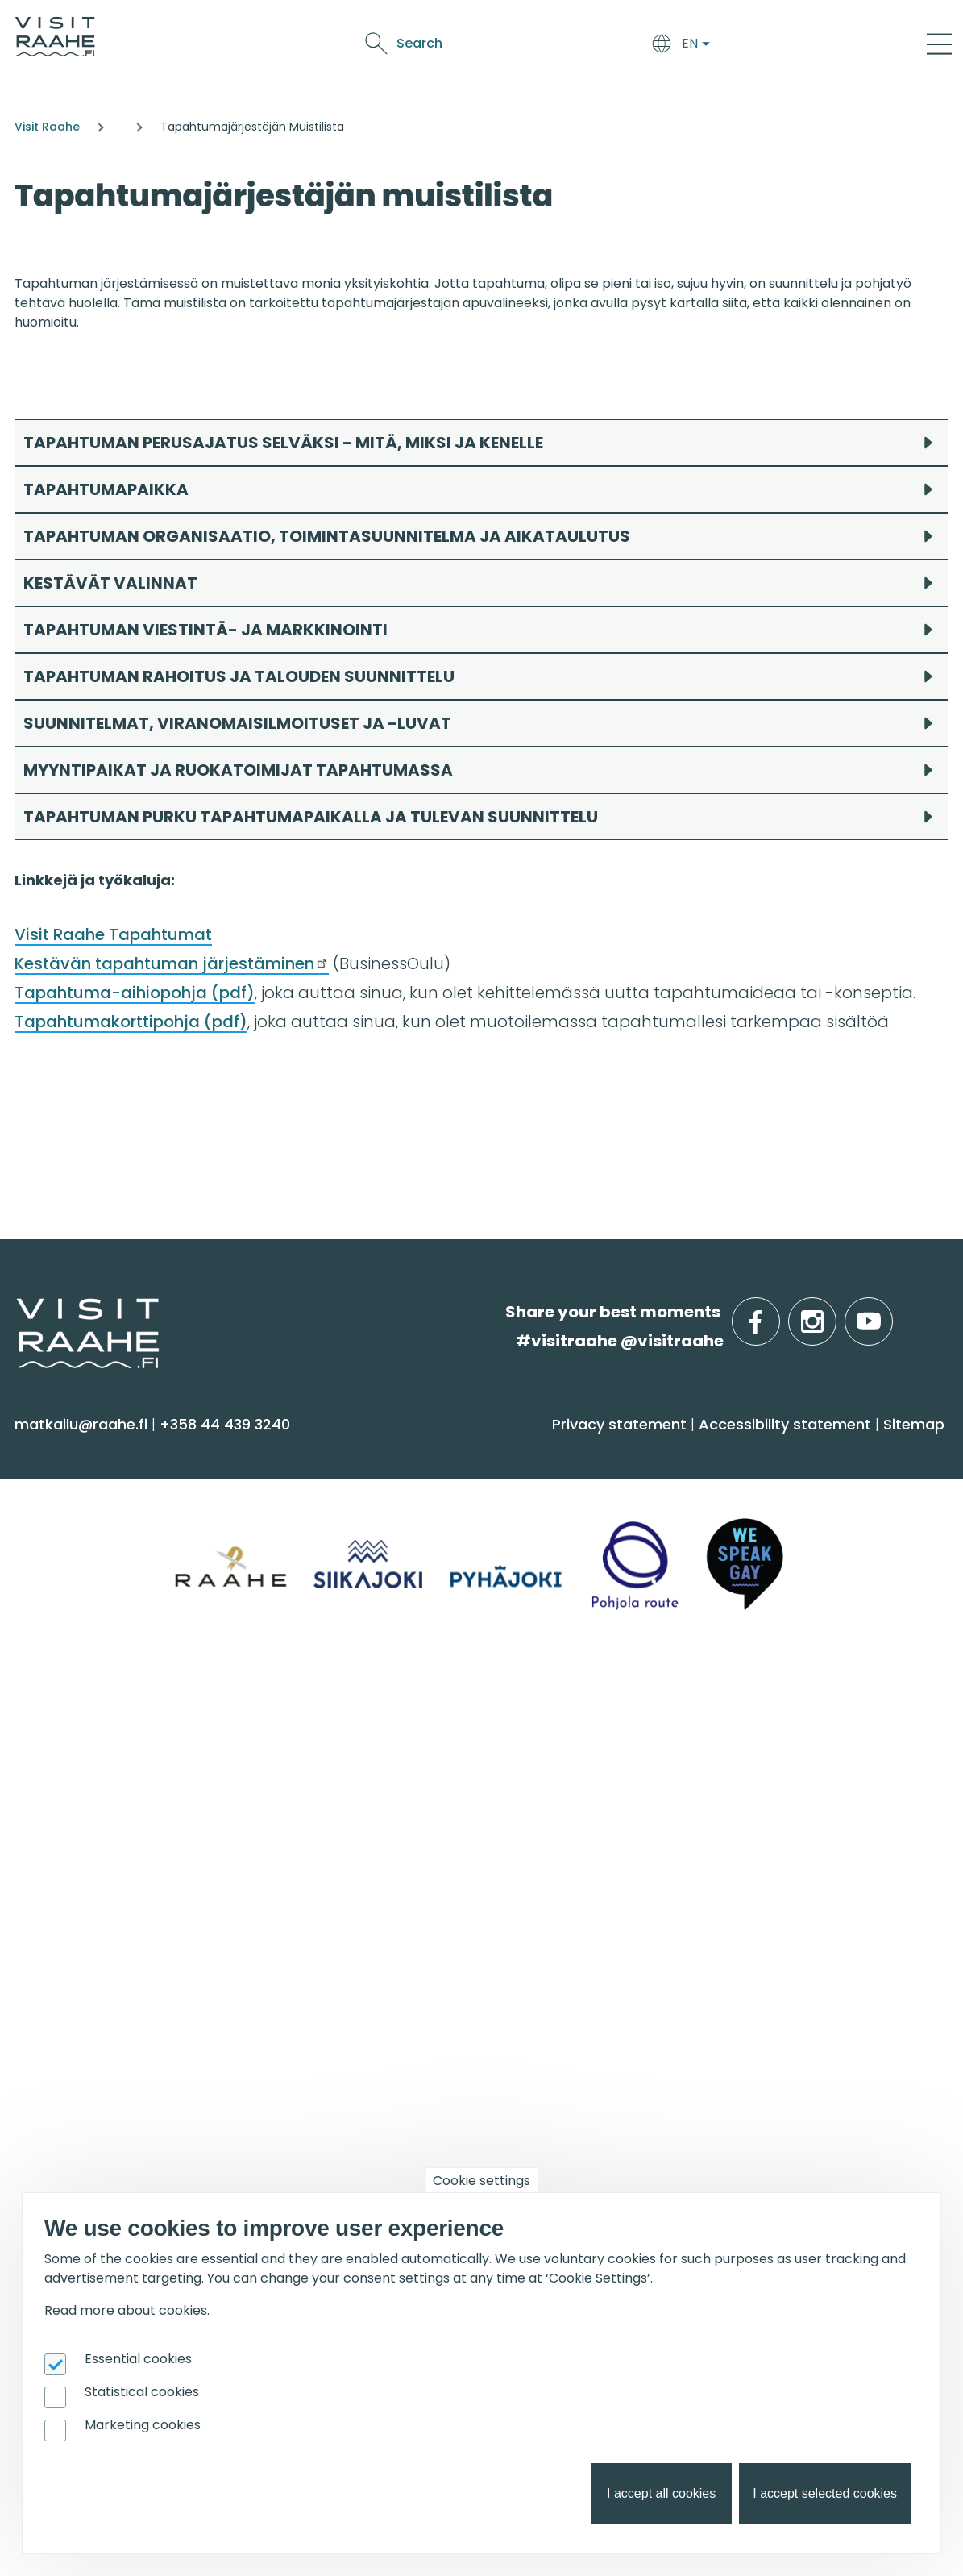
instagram (833, 1312)
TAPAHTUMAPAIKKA (106, 489)
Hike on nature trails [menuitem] (410, 2101)
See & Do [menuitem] (64, 1451)
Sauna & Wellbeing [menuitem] (95, 1493)
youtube (889, 1312)
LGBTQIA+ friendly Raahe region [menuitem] (454, 1907)
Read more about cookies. (127, 2310)
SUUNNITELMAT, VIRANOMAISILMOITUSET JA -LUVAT (239, 723)
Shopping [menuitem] (59, 1619)
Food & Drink (473, 46)
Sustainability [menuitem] (384, 1876)
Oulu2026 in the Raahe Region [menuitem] (449, 2006)
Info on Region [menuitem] (90, 1708)
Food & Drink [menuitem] (705, 1451)
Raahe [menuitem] (48, 1813)
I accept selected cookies (825, 2493)
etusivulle (18, 1311)
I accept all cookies (661, 2493)
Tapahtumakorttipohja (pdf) (131, 1021)
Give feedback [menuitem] (389, 1813)
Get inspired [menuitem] (393, 1965)
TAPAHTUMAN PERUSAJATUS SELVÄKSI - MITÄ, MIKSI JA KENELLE (283, 442)
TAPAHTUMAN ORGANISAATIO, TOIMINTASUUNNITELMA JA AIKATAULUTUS (328, 536)
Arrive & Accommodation (334, 46)
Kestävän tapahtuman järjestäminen (172, 963)
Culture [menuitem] (52, 1588)
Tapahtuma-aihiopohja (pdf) (135, 992)
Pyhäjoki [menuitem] (53, 1781)
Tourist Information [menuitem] (407, 1749)
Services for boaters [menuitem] (409, 2069)
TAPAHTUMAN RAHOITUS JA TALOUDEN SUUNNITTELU (239, 676)
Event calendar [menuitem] (82, 2006)
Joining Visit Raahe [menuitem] (716, 2006)
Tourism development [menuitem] (731, 2038)
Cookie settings (481, 2180)
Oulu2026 (677, 46)
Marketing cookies (143, 2425)
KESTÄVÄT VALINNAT (110, 583)
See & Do (553, 46)
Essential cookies (138, 2358)
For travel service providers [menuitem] (777, 1965)
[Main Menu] (939, 43)
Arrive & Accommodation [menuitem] (456, 1451)
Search (801, 43)
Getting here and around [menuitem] (431, 1524)
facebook (776, 1312)
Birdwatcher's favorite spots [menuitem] (439, 2038)
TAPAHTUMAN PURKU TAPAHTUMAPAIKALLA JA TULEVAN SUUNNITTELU (310, 816)
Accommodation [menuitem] (400, 1493)
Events (613, 46)
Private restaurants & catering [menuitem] (761, 1749)
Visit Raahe (47, 127)
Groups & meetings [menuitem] (738, 1708)
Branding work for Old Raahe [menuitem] (755, 2069)
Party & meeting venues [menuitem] (738, 1813)
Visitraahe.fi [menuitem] (394, 1708)
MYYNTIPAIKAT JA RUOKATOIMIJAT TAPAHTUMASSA (238, 770)
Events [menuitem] (54, 1965)
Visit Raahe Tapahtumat (113, 934)
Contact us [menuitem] (377, 1781)
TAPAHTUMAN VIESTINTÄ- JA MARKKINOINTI (205, 629)
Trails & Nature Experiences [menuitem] (126, 1651)
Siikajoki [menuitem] (49, 1749)
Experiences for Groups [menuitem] (732, 1781)
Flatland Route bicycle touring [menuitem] (449, 2132)
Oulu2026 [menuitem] (68, 2190)
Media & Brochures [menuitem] (406, 1844)
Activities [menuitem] (56, 1524)
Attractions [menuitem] (65, 1556)
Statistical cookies (142, 2391)
